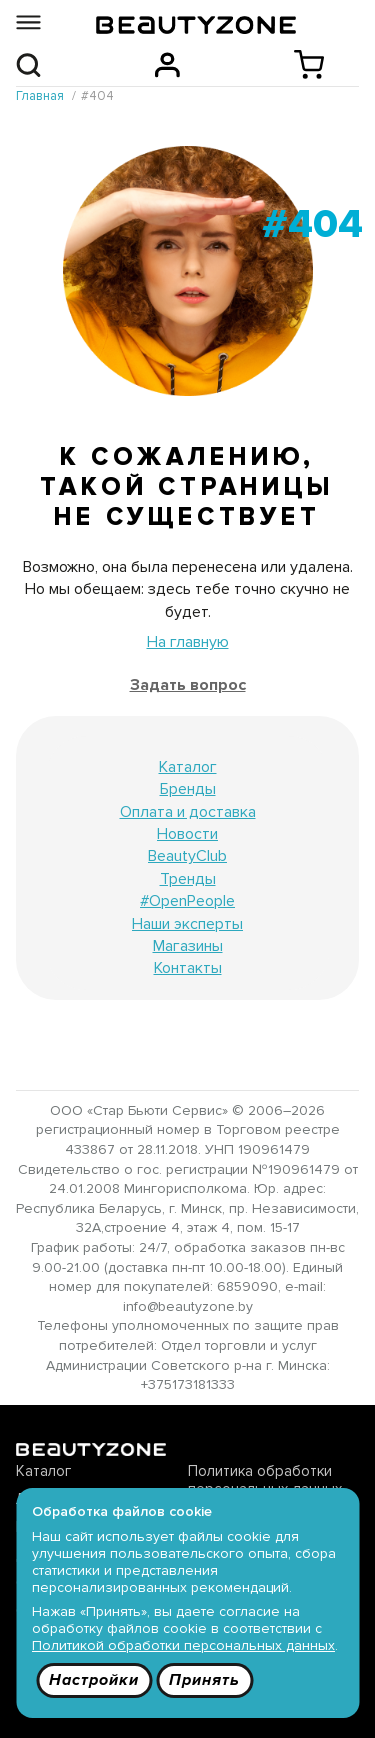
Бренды (188, 789)
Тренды (188, 879)
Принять (204, 1680)
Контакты (188, 968)
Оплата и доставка (188, 812)
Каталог (188, 767)
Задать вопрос (188, 685)
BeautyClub (187, 856)
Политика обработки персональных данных (265, 1480)
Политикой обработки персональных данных (183, 1645)
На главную (188, 642)
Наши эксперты (187, 924)
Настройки (94, 1680)
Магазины (188, 946)
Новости (187, 834)
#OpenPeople (187, 901)
